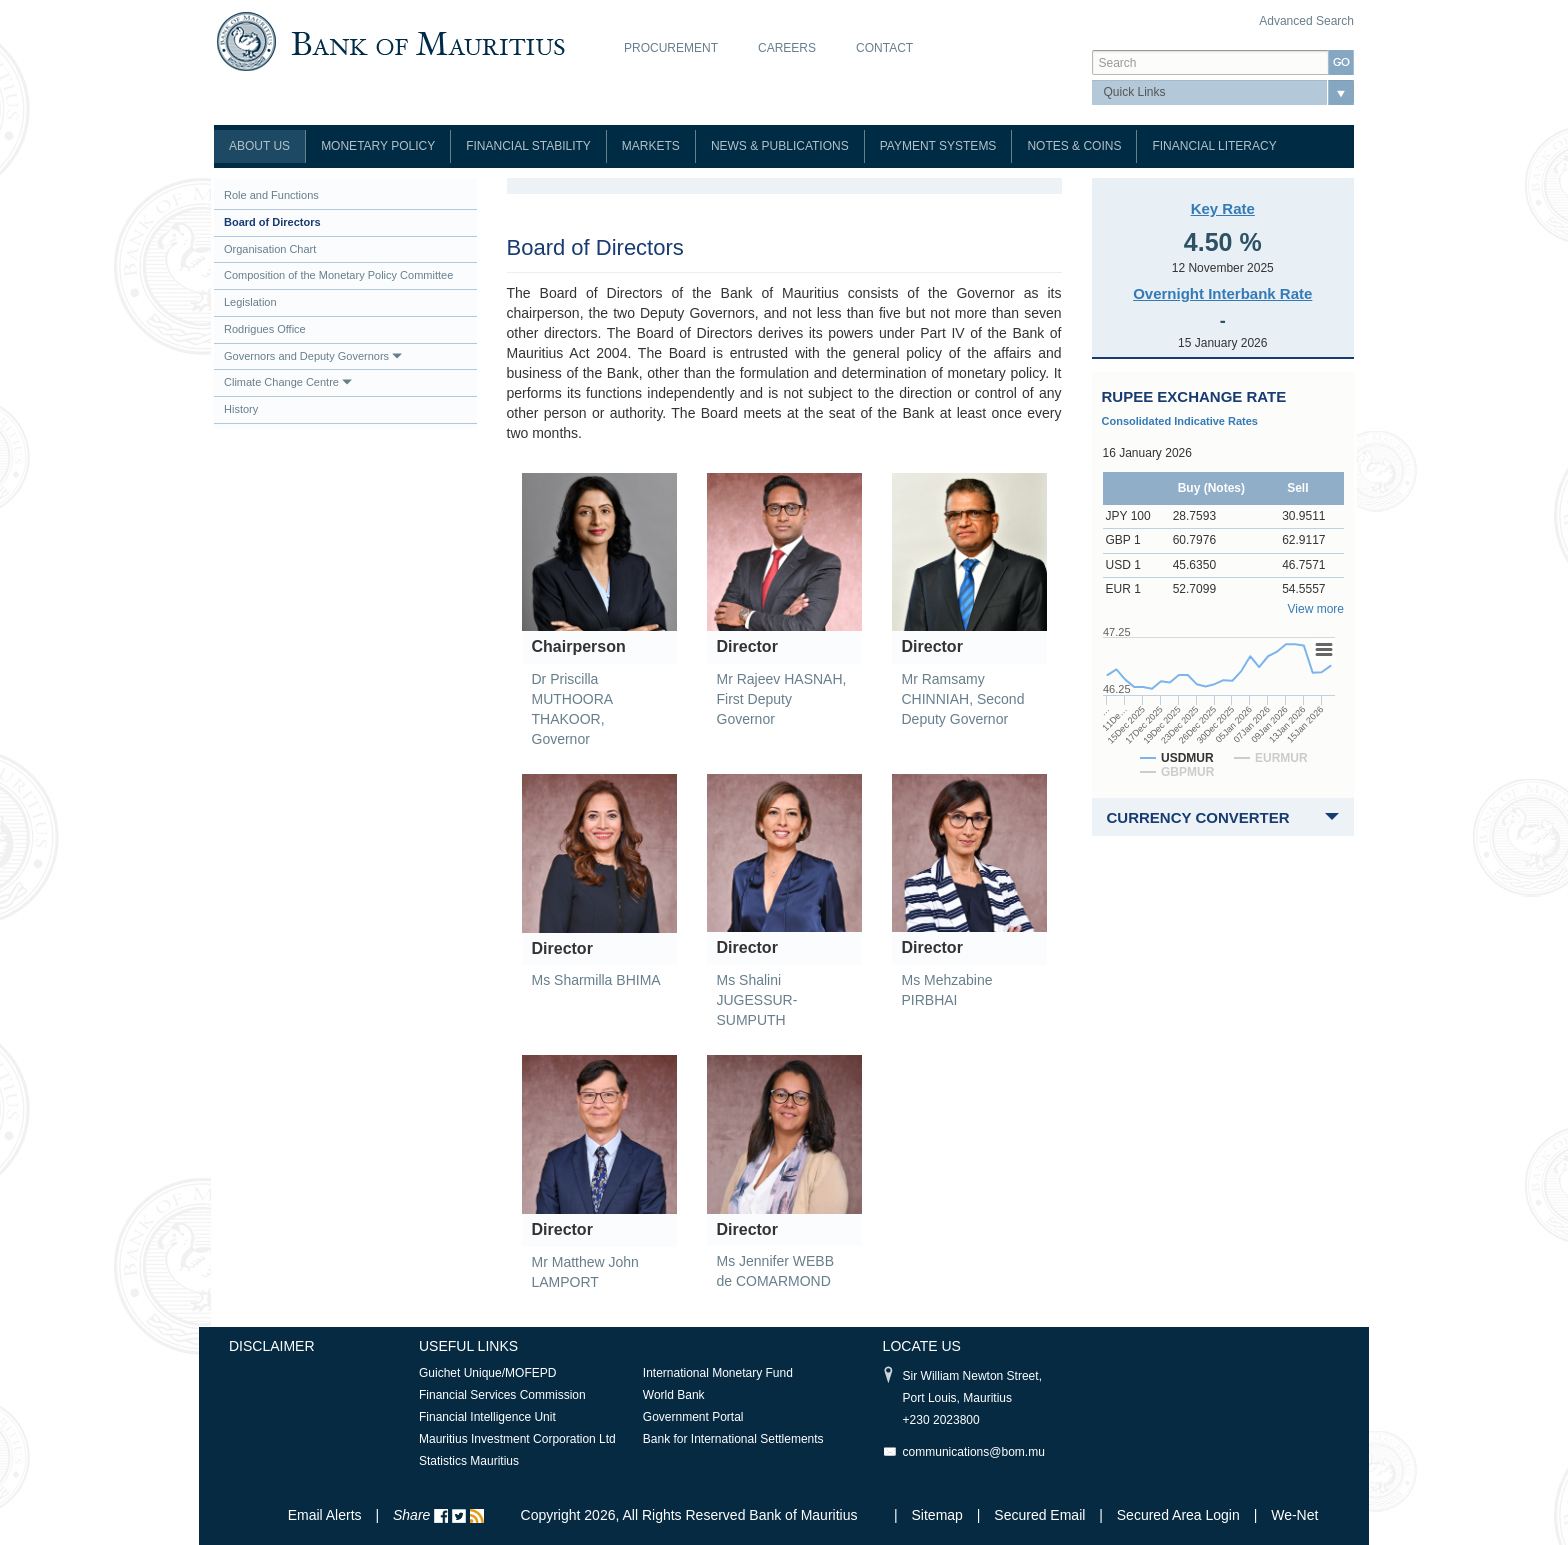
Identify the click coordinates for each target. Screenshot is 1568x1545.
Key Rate (1223, 208)
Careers (787, 48)
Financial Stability (528, 146)
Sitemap (939, 1515)
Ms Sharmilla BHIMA (596, 980)
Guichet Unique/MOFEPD (487, 1373)
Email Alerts (325, 1515)
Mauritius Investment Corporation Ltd (517, 1439)
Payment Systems (938, 146)
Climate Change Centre (288, 382)
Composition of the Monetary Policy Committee (338, 275)
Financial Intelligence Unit (487, 1417)
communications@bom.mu (974, 1452)
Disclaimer (272, 1346)
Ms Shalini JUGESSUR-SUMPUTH (757, 1000)
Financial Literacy (1214, 146)
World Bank (674, 1395)
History (241, 409)
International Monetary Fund (718, 1373)
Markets (651, 146)
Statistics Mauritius (469, 1461)
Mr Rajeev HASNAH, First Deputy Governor (782, 699)
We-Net (1294, 1515)
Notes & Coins (1074, 146)
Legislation (250, 302)
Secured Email (1039, 1515)
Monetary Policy (378, 146)
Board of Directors (272, 222)
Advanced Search (1306, 21)
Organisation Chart (270, 249)
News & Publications (780, 146)
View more (1316, 609)
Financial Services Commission (502, 1395)
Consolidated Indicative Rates (1180, 421)
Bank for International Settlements (733, 1439)
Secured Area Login (1178, 1515)
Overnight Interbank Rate (1222, 293)
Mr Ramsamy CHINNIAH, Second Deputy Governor (963, 699)
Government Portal (693, 1417)
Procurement (671, 48)
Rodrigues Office (265, 329)
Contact (884, 48)
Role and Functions (271, 195)
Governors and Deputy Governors (313, 356)
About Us (259, 146)
